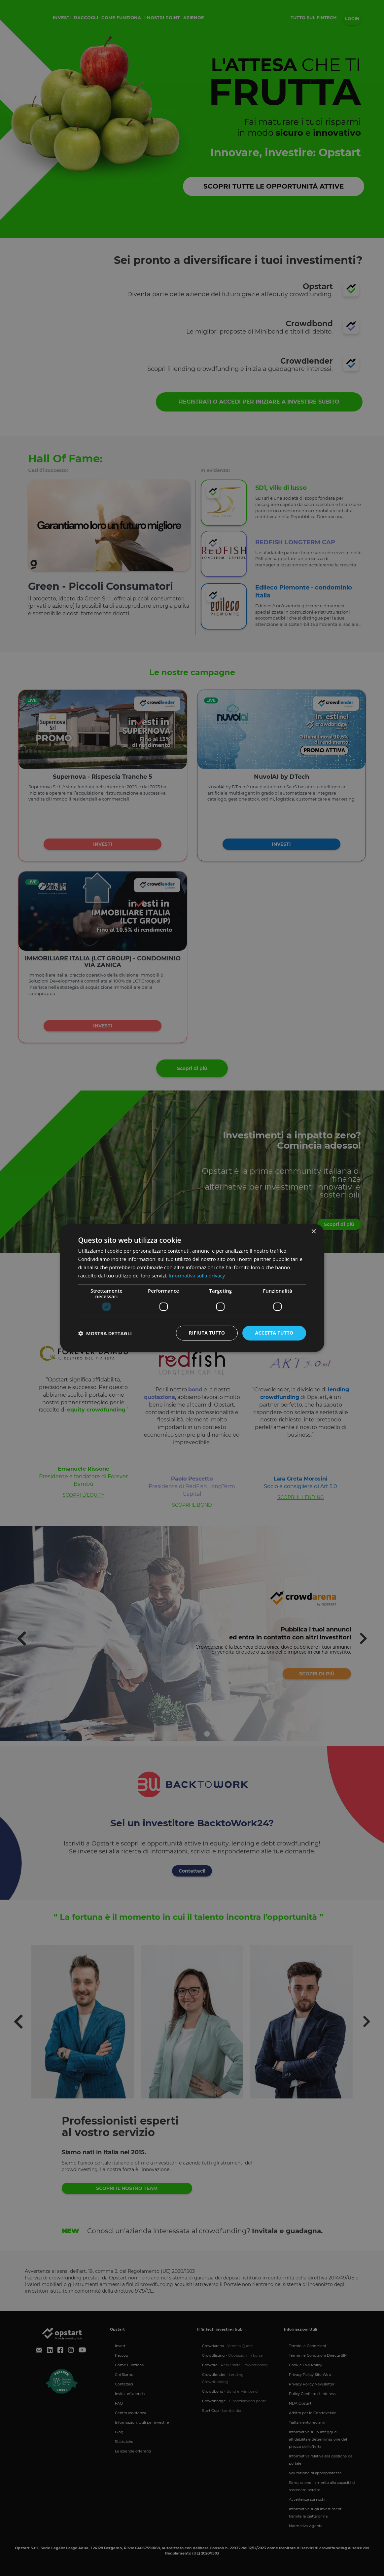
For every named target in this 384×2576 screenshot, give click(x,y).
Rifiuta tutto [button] (207, 1333)
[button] (105, 1333)
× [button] (313, 1231)
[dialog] (192, 1288)
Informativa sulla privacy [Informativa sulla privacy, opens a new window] (197, 1275)
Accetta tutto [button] (274, 1333)
